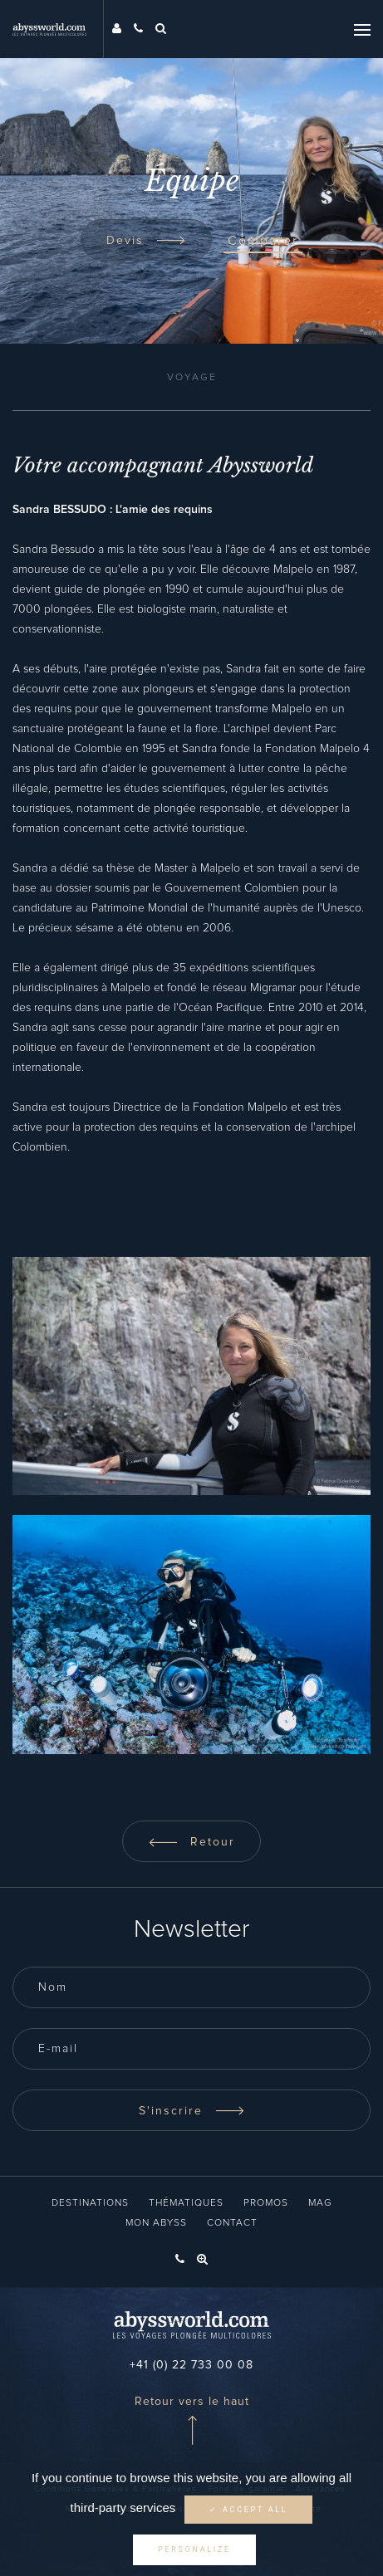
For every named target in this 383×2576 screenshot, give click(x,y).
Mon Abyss (156, 2223)
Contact (232, 2223)
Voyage (192, 378)
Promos (265, 2203)
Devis (146, 241)
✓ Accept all (248, 2509)
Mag (320, 2203)
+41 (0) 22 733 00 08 (191, 2365)
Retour (191, 1842)
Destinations (90, 2203)
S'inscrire (192, 2111)
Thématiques (186, 2203)
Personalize (194, 2549)
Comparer (263, 240)
